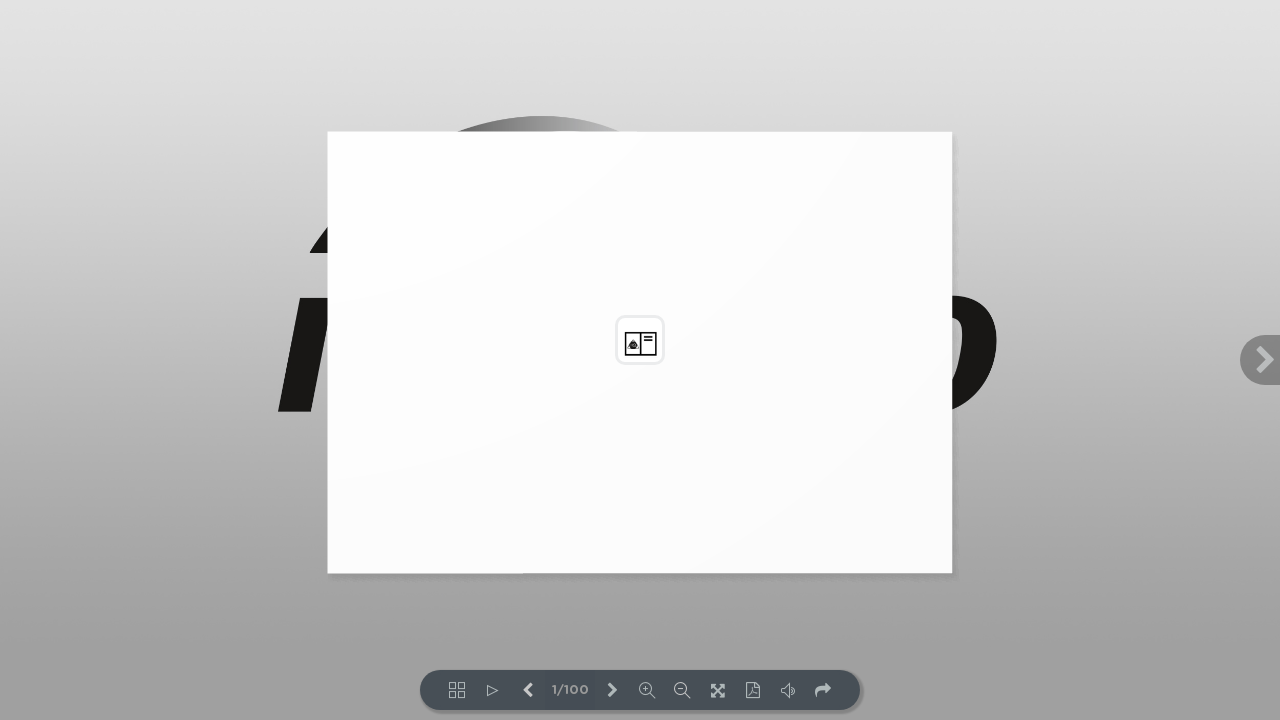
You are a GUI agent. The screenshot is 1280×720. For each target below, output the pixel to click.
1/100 (570, 690)
